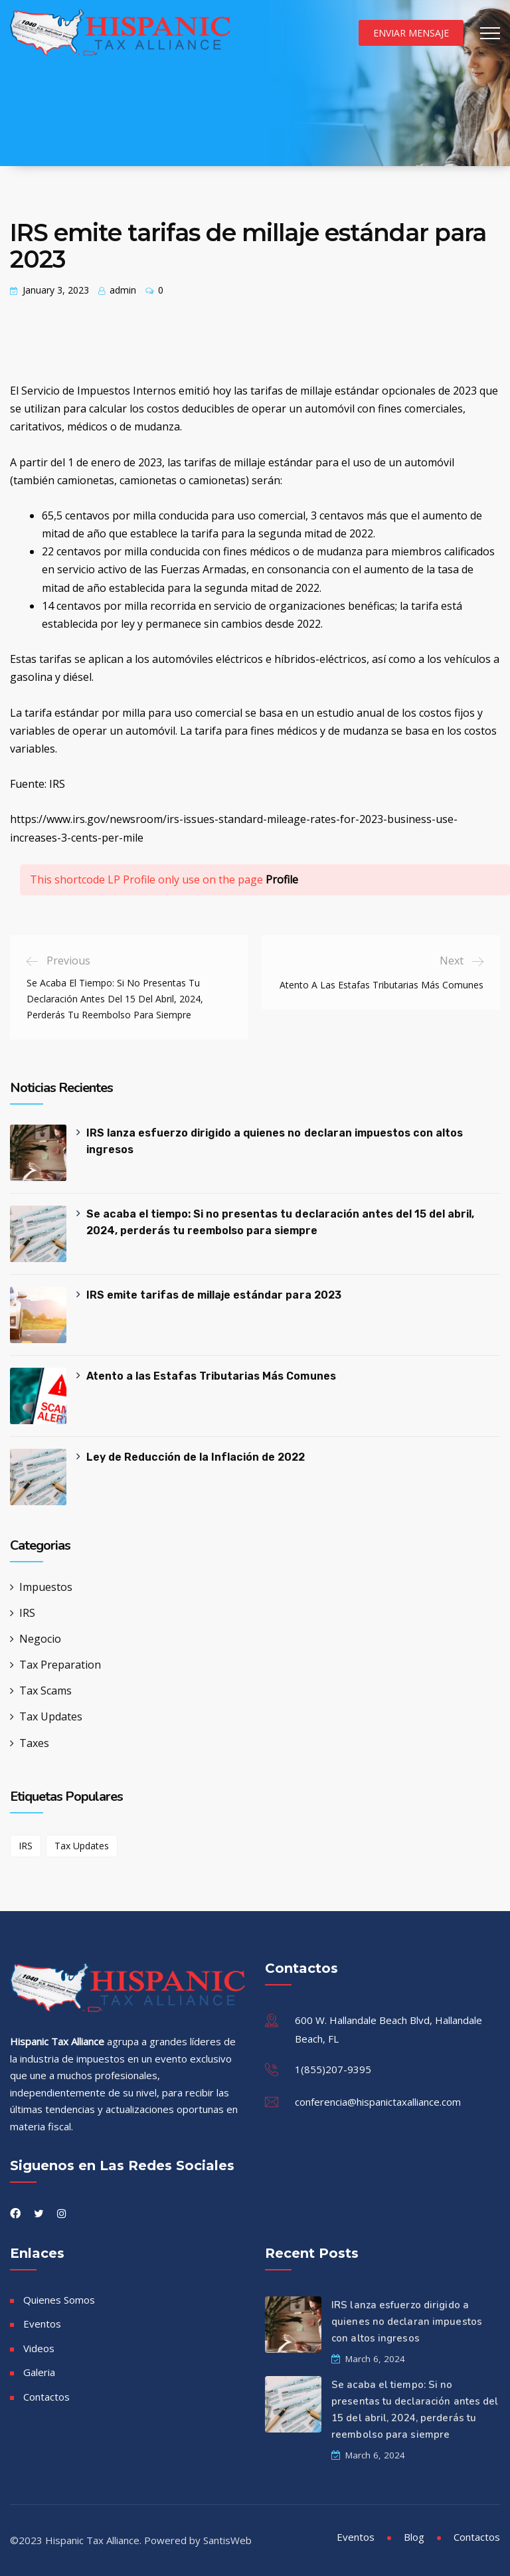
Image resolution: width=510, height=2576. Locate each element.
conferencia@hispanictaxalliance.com (378, 2101)
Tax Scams (45, 1690)
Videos (38, 2348)
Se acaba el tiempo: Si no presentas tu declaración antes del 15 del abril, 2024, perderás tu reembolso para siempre (280, 1222)
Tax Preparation (60, 1664)
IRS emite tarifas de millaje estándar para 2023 (213, 1295)
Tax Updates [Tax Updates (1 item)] (81, 1845)
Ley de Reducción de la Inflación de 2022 (195, 1457)
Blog (414, 2536)
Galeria (39, 2372)
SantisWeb (227, 2540)
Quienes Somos (59, 2299)
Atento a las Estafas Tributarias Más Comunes (210, 1376)
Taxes (34, 1743)
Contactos (46, 2396)
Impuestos (45, 1587)
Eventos (42, 2323)
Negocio (40, 1638)
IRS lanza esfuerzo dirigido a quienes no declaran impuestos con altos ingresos (274, 1141)
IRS (27, 1613)
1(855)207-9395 (333, 2069)
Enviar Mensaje (411, 33)
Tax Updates (50, 1716)
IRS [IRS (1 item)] (26, 1845)
